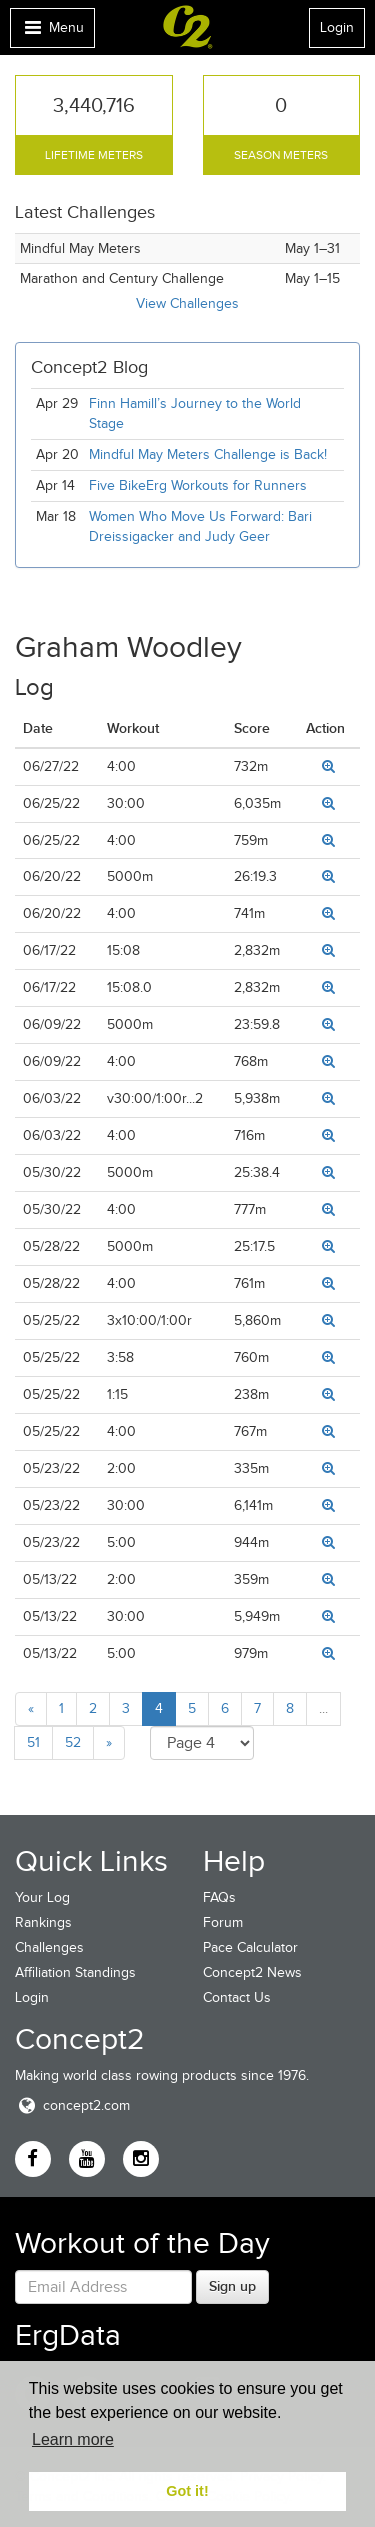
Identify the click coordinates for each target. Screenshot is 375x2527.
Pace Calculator (250, 1947)
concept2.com (72, 2105)
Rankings (43, 1922)
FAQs (219, 1897)
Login (337, 27)
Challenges (49, 1947)
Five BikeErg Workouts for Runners (198, 485)
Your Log (42, 1897)
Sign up (232, 2286)
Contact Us (237, 1997)
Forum (223, 1922)
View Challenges (187, 303)
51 (33, 1742)
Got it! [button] (187, 2491)
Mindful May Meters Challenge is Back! (208, 454)
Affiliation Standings (75, 1972)
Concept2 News (252, 1972)
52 (73, 1742)
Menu (52, 32)
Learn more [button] (73, 2439)
